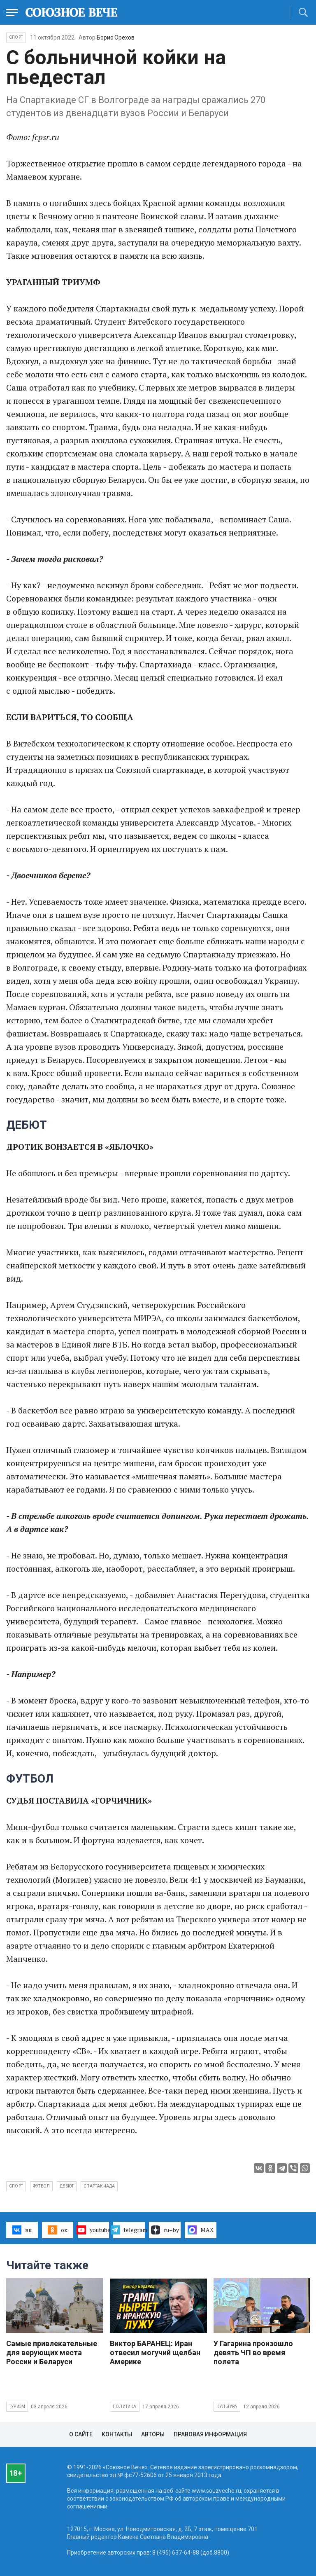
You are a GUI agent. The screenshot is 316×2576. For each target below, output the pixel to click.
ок (57, 2229)
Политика (125, 2406)
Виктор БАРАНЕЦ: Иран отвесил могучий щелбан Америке (155, 2352)
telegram (129, 2229)
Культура (226, 2406)
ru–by (165, 2229)
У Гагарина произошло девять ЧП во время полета (253, 2352)
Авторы (153, 2434)
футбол (41, 2186)
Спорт (16, 37)
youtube (93, 2229)
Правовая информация (210, 2434)
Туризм (17, 2406)
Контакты (117, 2434)
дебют (67, 2186)
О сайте (81, 2434)
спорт (16, 2186)
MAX (201, 2229)
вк (22, 2229)
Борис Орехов (116, 37)
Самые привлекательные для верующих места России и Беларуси (51, 2352)
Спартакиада (99, 2186)
